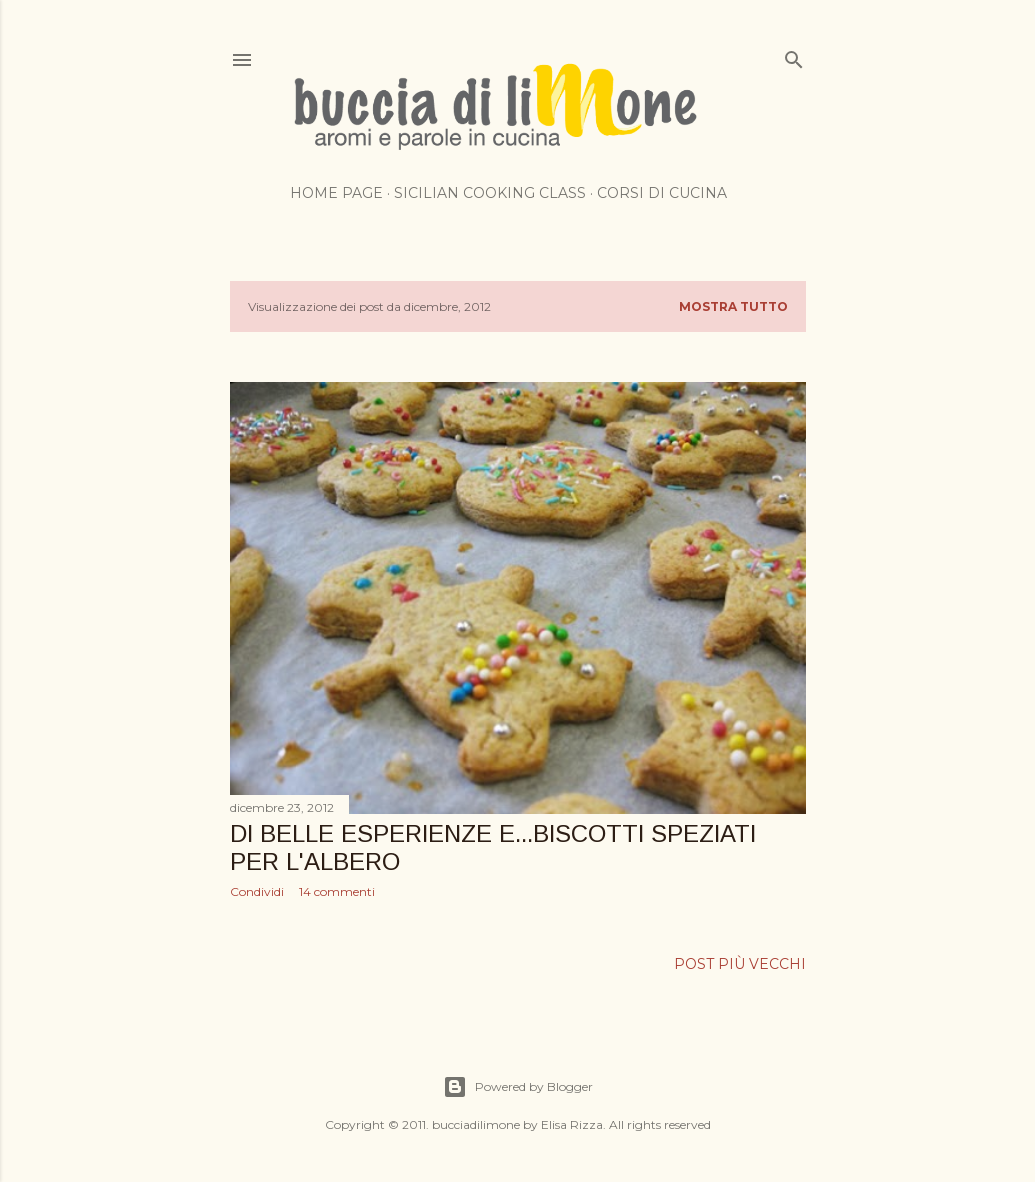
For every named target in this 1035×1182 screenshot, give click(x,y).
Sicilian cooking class (490, 193)
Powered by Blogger (518, 1087)
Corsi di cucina (662, 193)
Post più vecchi (740, 964)
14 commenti (337, 891)
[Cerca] (794, 55)
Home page (336, 193)
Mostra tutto (733, 306)
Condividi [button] (257, 891)
